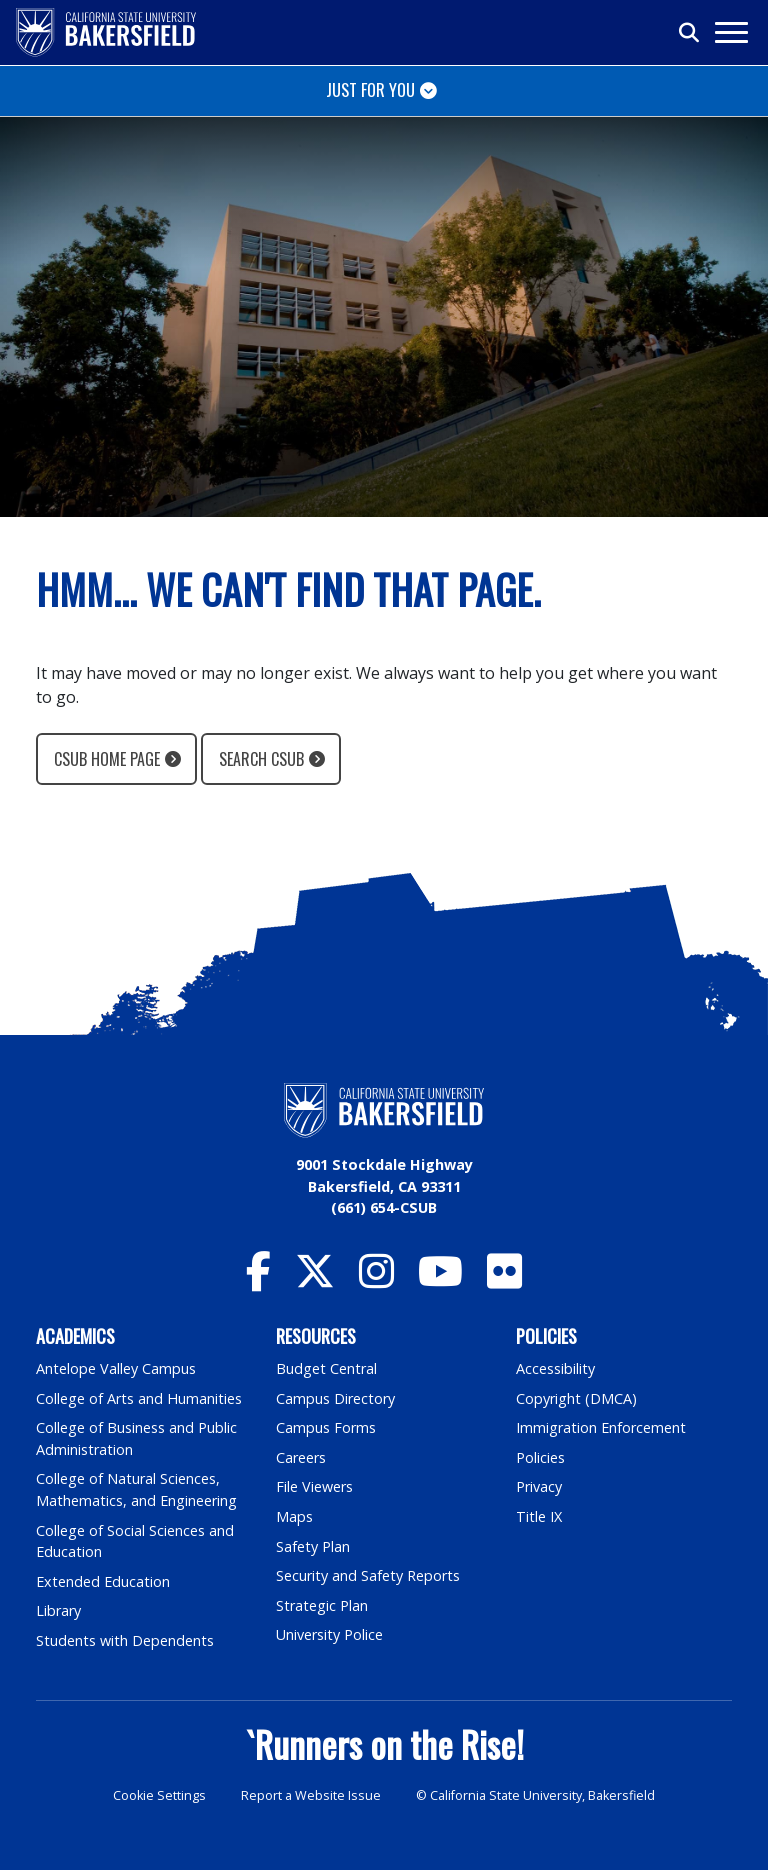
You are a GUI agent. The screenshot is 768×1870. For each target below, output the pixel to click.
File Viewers (314, 1486)
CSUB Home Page (107, 759)
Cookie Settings (159, 1795)
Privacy (539, 1486)
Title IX (539, 1516)
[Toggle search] (690, 33)
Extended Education (103, 1581)
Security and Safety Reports (368, 1575)
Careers (301, 1457)
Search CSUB (261, 759)
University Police (329, 1634)
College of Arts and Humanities (139, 1398)
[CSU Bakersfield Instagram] (376, 1280)
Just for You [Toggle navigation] (370, 89)
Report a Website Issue (311, 1795)
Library (58, 1610)
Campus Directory (335, 1398)
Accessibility (555, 1368)
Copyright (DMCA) (576, 1398)
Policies (540, 1457)
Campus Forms (326, 1427)
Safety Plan (313, 1546)
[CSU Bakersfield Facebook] (258, 1280)
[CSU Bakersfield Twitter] (315, 1280)
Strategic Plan (322, 1605)
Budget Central (326, 1368)
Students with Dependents (125, 1640)
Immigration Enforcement (601, 1427)
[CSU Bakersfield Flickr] (504, 1280)
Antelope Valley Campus (116, 1368)
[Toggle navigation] (730, 32)
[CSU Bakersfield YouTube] (440, 1280)
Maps (294, 1516)
